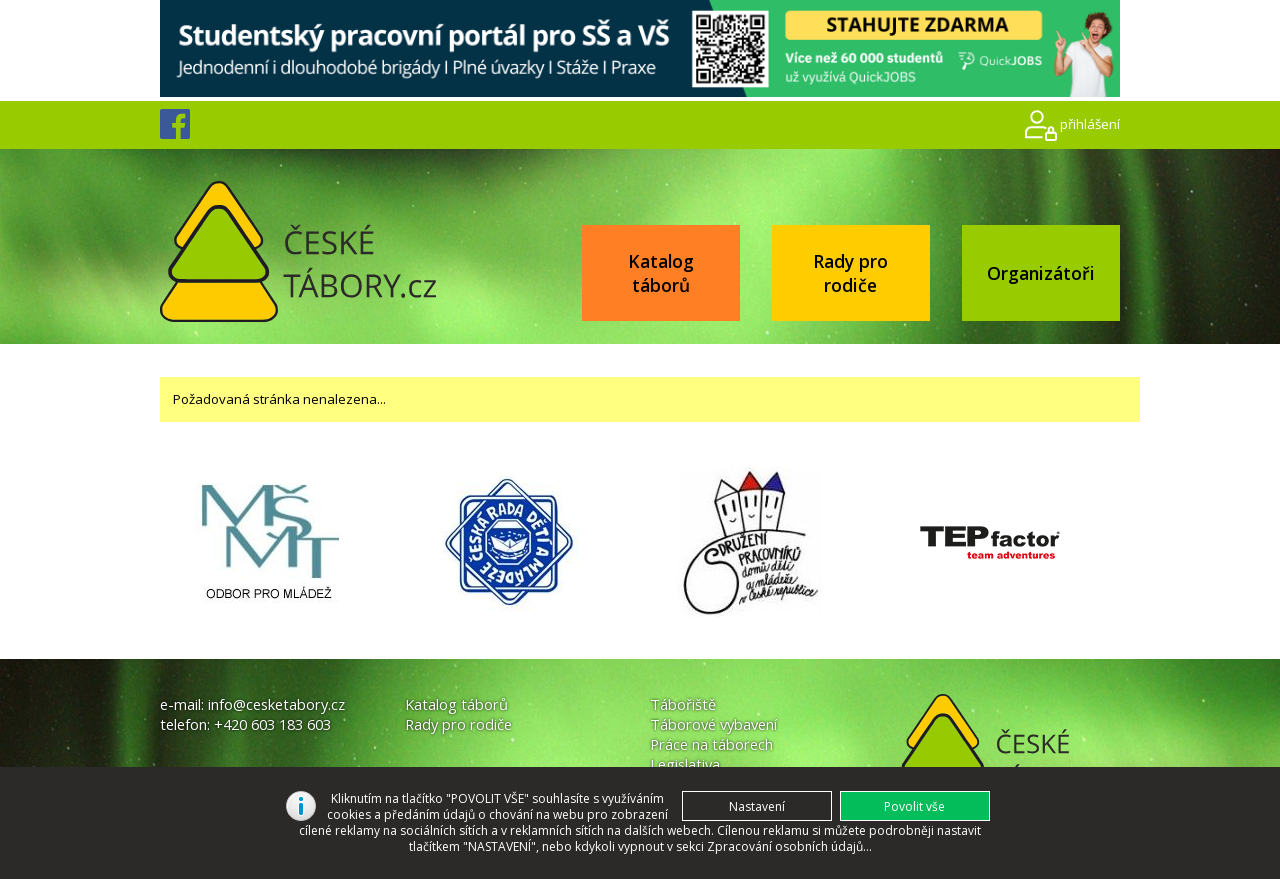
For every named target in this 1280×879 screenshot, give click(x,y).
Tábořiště (683, 704)
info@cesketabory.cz (276, 704)
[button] (915, 806)
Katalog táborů (661, 273)
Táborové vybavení (713, 724)
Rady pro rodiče (850, 273)
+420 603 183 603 (272, 724)
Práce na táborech (711, 744)
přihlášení (1090, 124)
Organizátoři (1041, 273)
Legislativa (685, 764)
